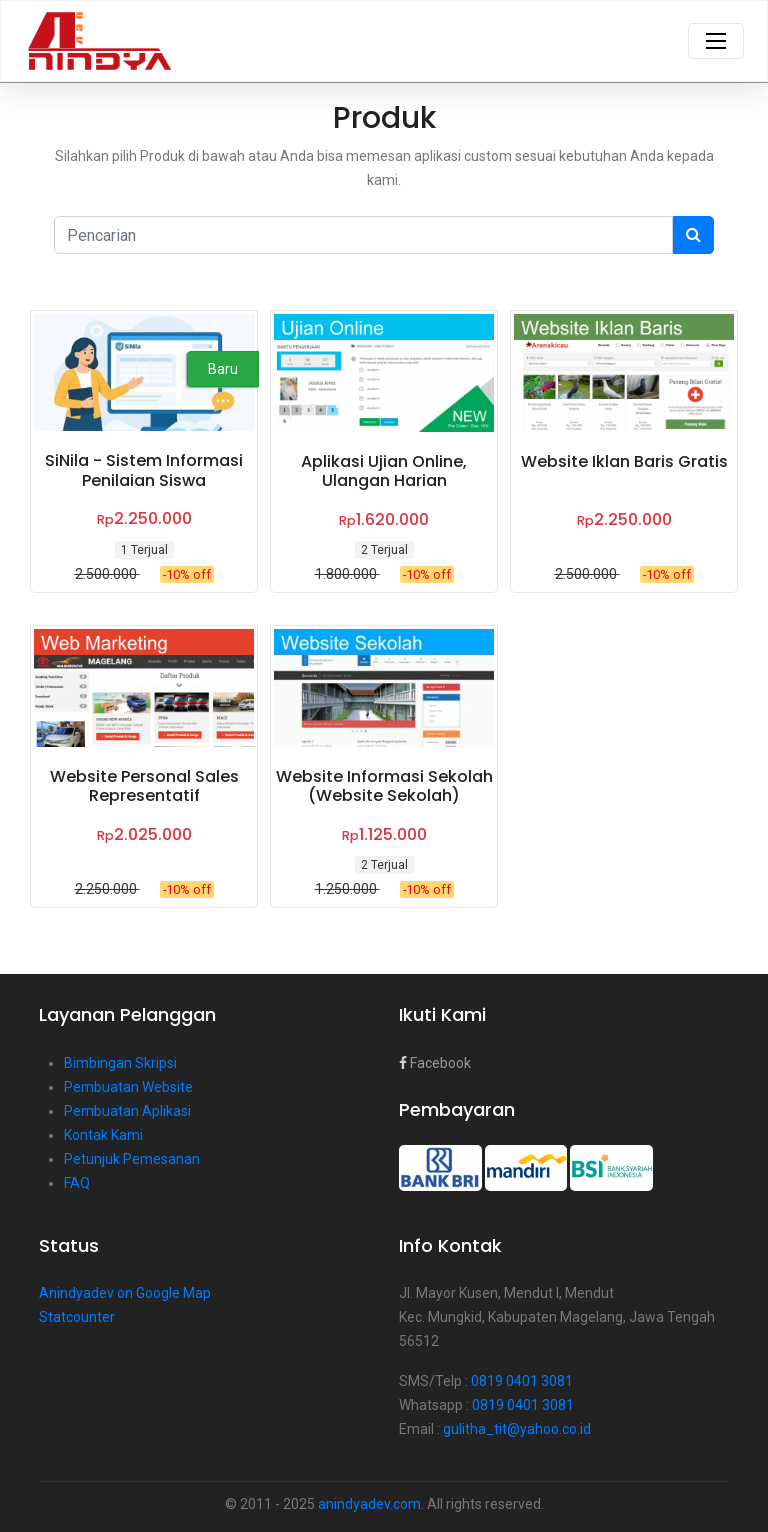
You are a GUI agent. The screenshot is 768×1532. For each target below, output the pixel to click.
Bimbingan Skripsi (120, 1063)
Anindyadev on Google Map (125, 1293)
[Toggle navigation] (716, 41)
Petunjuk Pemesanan (132, 1159)
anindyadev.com (369, 1504)
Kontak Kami (103, 1135)
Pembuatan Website (128, 1087)
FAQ (77, 1183)
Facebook (435, 1063)
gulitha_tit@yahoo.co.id (517, 1429)
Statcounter (77, 1317)
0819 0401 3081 (522, 1381)
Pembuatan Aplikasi (127, 1111)
